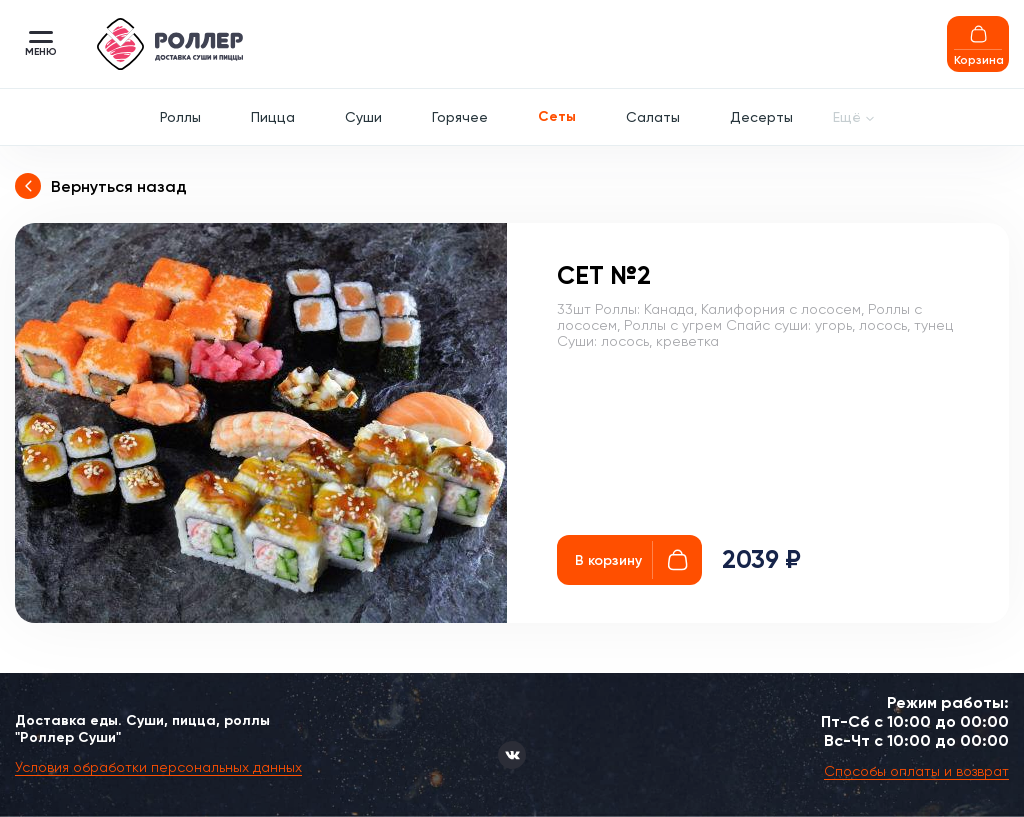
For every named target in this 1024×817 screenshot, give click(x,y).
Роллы (180, 117)
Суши (363, 117)
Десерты (761, 117)
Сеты (557, 116)
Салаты (653, 117)
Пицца (273, 117)
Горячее (460, 117)
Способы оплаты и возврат (916, 771)
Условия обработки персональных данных (158, 767)
